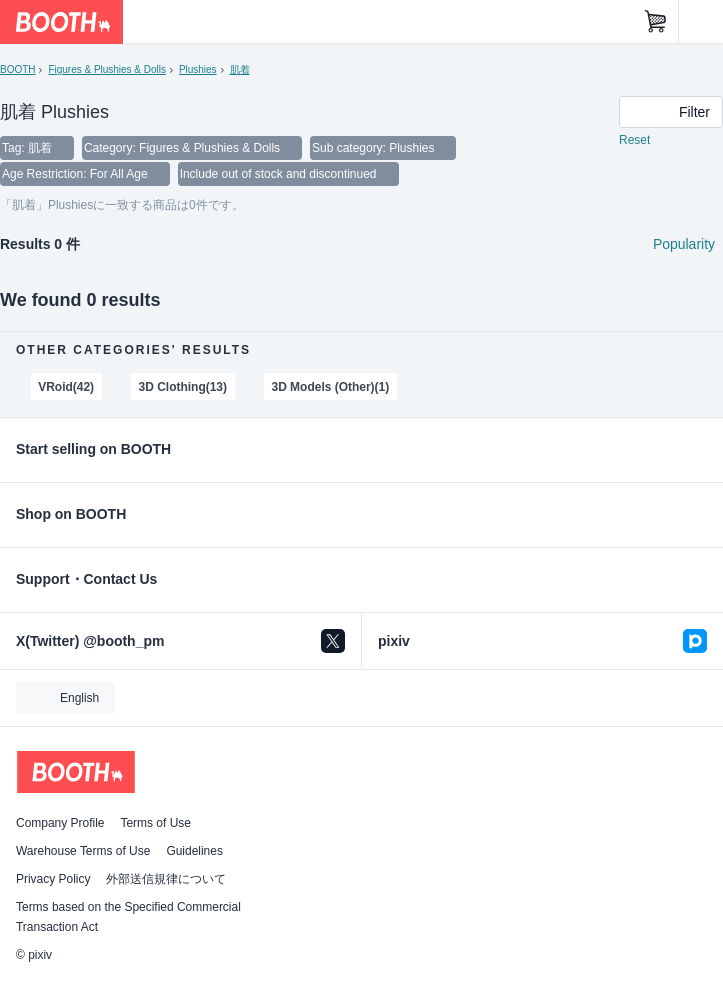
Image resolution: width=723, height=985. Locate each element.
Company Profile (60, 823)
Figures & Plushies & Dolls (106, 69)
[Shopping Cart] (656, 22)
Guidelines (194, 851)
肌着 (240, 69)
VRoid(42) (66, 387)
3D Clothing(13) (183, 387)
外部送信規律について (166, 879)
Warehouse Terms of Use (83, 851)
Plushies (198, 69)
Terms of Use (155, 823)
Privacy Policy (53, 879)
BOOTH (17, 69)
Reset (634, 140)
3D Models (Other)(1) (330, 387)
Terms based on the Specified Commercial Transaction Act (128, 917)
